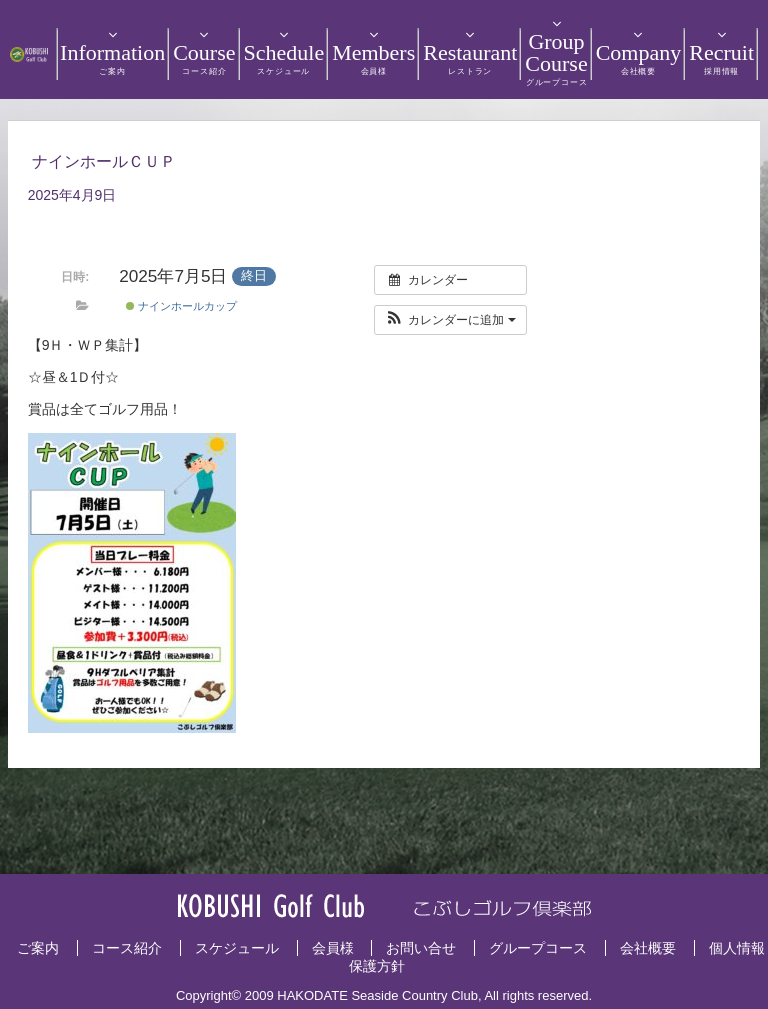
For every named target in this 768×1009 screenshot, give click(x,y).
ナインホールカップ (181, 306)
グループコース (538, 948)
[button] (450, 320)
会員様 (333, 948)
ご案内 (38, 948)
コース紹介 (127, 948)
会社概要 (648, 948)
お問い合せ (421, 948)
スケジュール (237, 948)
